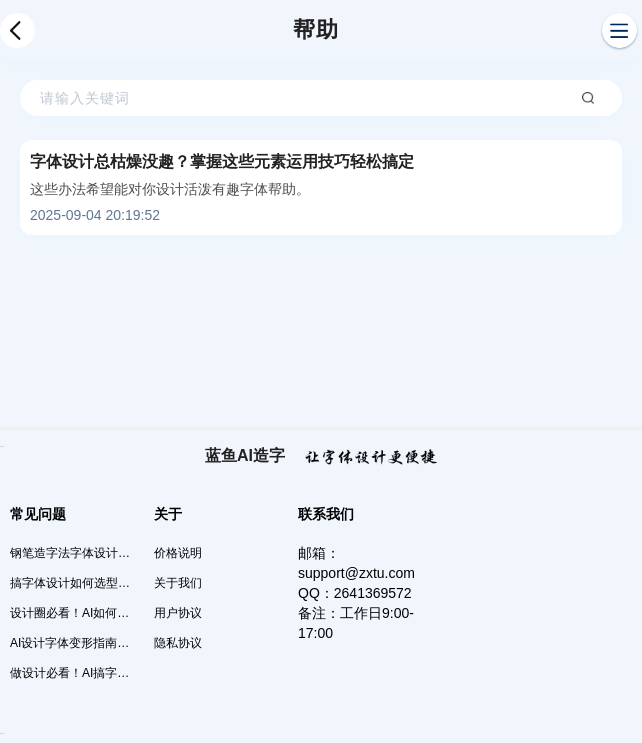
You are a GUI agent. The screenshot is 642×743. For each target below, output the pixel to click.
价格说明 (178, 553)
